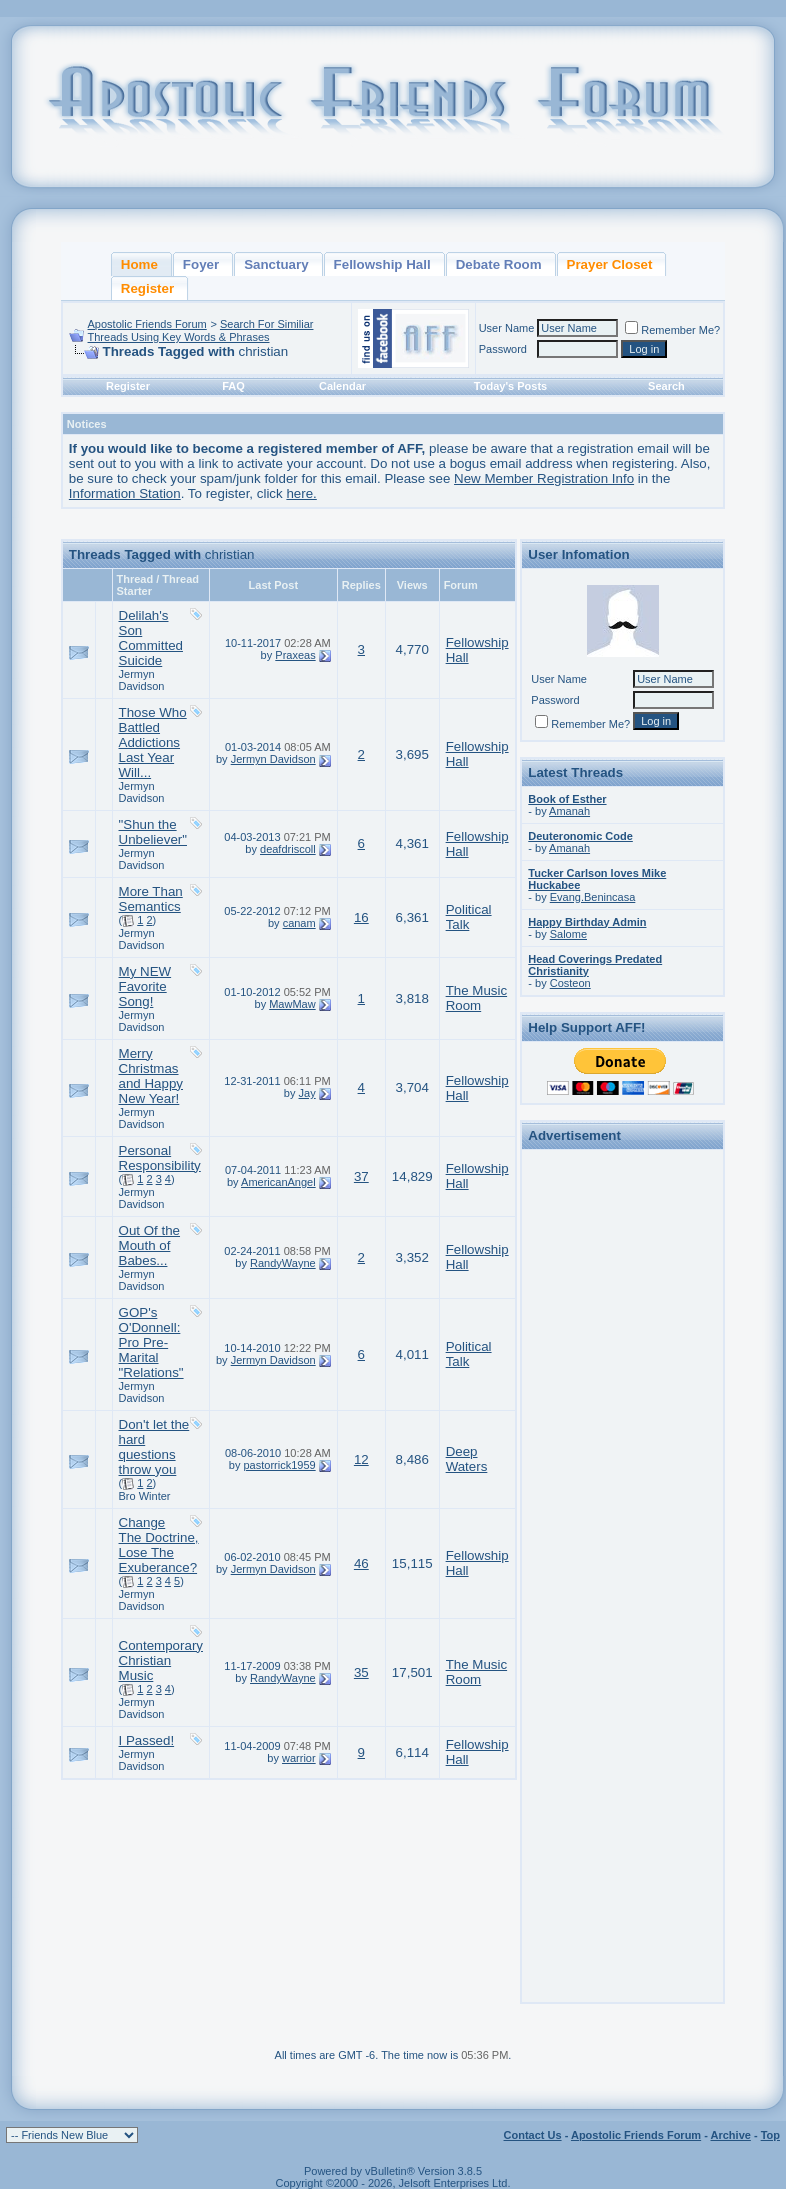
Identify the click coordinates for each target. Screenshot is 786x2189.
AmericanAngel (278, 1182)
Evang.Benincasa (593, 897)
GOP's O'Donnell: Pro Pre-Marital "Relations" (151, 1342)
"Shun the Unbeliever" (153, 832)
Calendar (342, 386)
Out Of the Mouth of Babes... (150, 1245)
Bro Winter (145, 1496)
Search (666, 386)
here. (301, 493)
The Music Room (476, 998)
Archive (731, 2135)
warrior (299, 1758)
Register (128, 386)
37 (361, 1176)
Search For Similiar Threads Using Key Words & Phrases (201, 330)
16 (361, 917)
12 (361, 1459)
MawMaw (292, 1004)
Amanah (569, 811)
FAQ (233, 386)
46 (361, 1563)
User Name (507, 328)
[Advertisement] (623, 1456)
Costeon (570, 983)
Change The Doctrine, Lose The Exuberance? (159, 1545)
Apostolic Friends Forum (147, 324)
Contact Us (533, 2135)
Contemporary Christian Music (161, 1660)
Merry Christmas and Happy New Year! (151, 1076)
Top (770, 2135)
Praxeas (295, 655)
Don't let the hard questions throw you (154, 1447)
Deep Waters (467, 1459)
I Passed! (147, 1740)
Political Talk (469, 917)
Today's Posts (510, 386)
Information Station (125, 493)
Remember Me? (672, 330)
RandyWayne (283, 1263)
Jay (307, 1093)
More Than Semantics (151, 899)
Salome (568, 934)
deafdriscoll (288, 849)
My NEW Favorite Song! (145, 986)
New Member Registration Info (544, 478)
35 (361, 1672)
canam (299, 923)
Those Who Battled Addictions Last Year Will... (153, 742)
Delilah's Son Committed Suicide (151, 638)
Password (503, 349)
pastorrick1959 (280, 1465)
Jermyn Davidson (142, 680)
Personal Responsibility (160, 1158)
